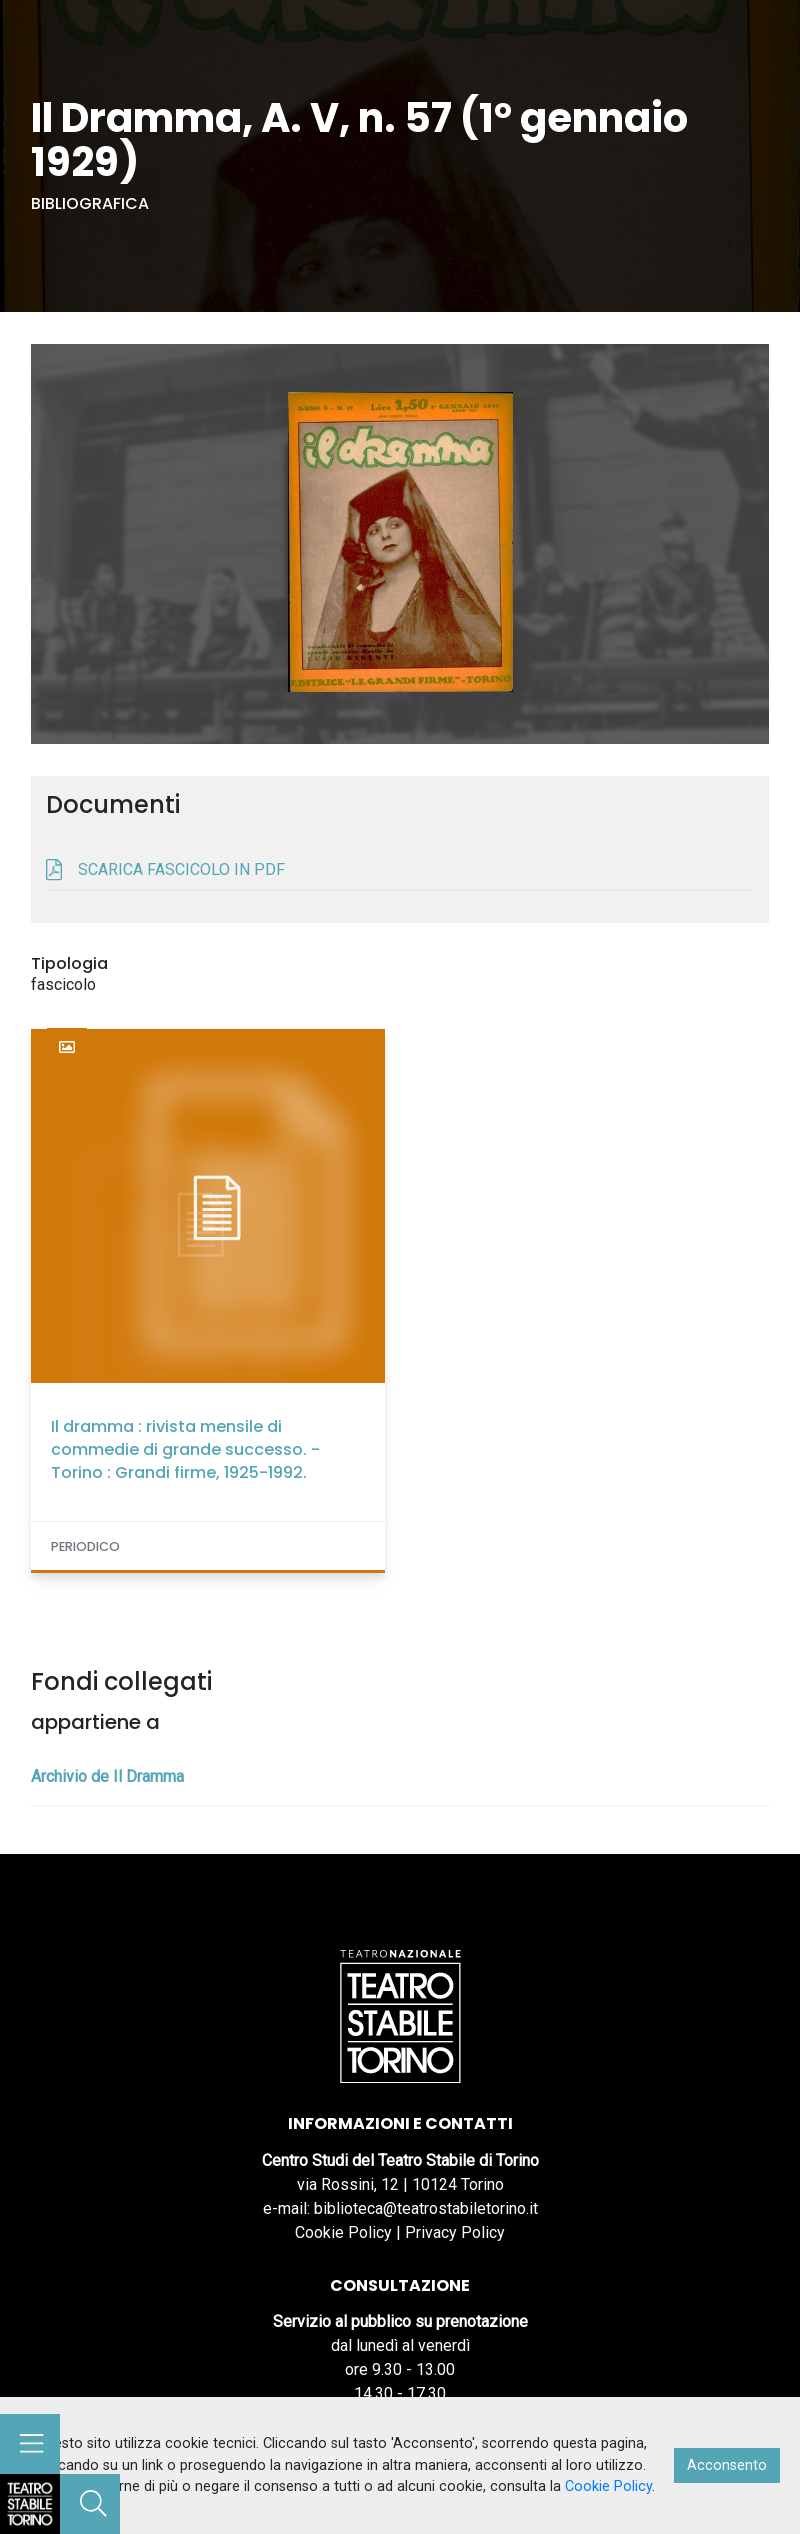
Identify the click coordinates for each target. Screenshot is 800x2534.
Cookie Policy (343, 2232)
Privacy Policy (455, 2232)
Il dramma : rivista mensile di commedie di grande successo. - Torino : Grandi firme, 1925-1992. (185, 1449)
